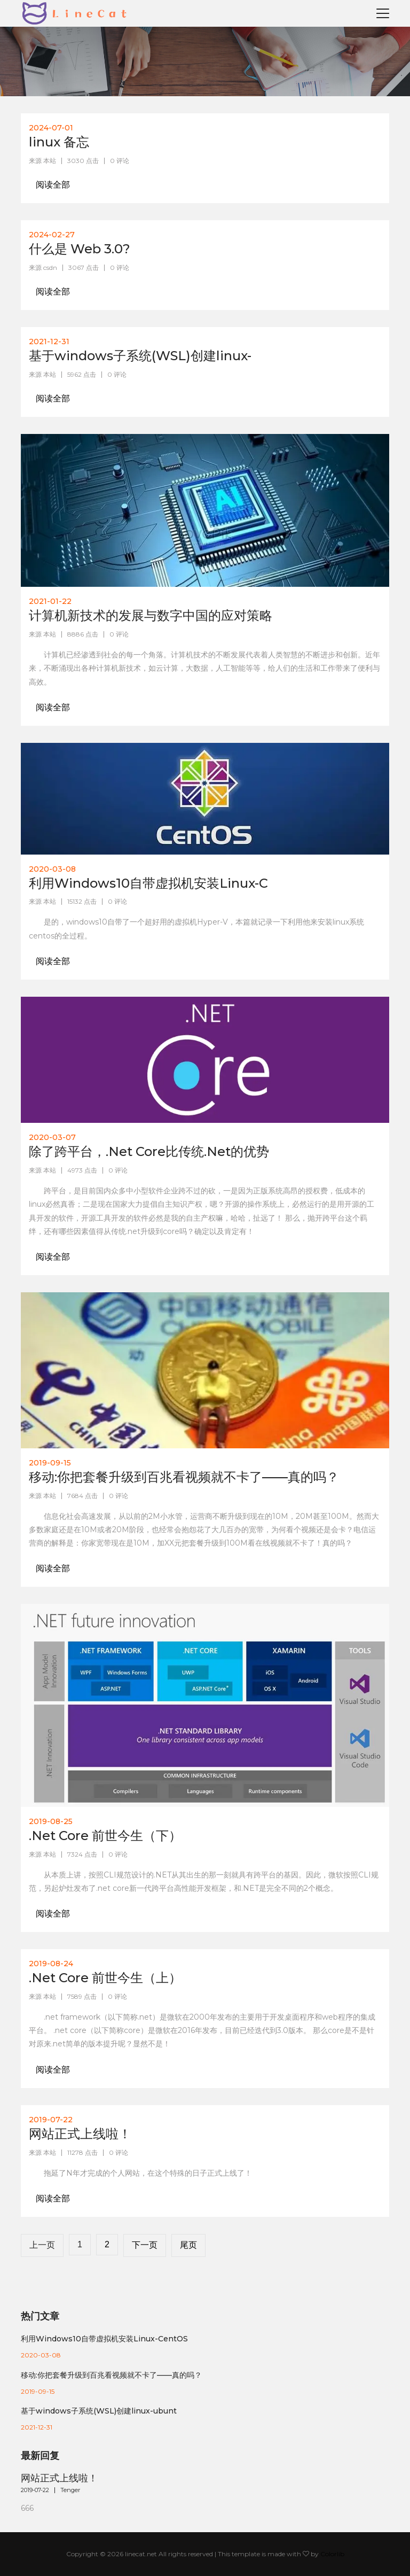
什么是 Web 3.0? (79, 249)
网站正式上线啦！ (80, 2134)
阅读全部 (53, 185)
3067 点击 (83, 267)
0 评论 (119, 161)
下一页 (144, 2244)
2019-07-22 (35, 2490)
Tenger (70, 2490)
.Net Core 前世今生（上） (105, 1977)
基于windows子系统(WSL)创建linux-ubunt (99, 2411)
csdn (50, 267)
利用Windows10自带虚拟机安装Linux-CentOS (104, 2339)
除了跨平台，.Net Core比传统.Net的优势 (149, 1151)
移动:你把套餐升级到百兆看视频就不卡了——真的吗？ (184, 1477)
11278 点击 (82, 2152)
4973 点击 (82, 1170)
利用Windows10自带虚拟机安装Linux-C (148, 883)
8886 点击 (82, 634)
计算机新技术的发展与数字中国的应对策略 (150, 615)
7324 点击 (82, 1854)
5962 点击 (81, 374)
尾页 (188, 2244)
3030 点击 (83, 161)
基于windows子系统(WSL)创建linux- (140, 355)
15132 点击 (82, 901)
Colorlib (332, 2554)
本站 (49, 161)
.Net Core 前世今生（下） (105, 1835)
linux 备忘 (59, 142)
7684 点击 (82, 1496)
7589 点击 (82, 1996)
